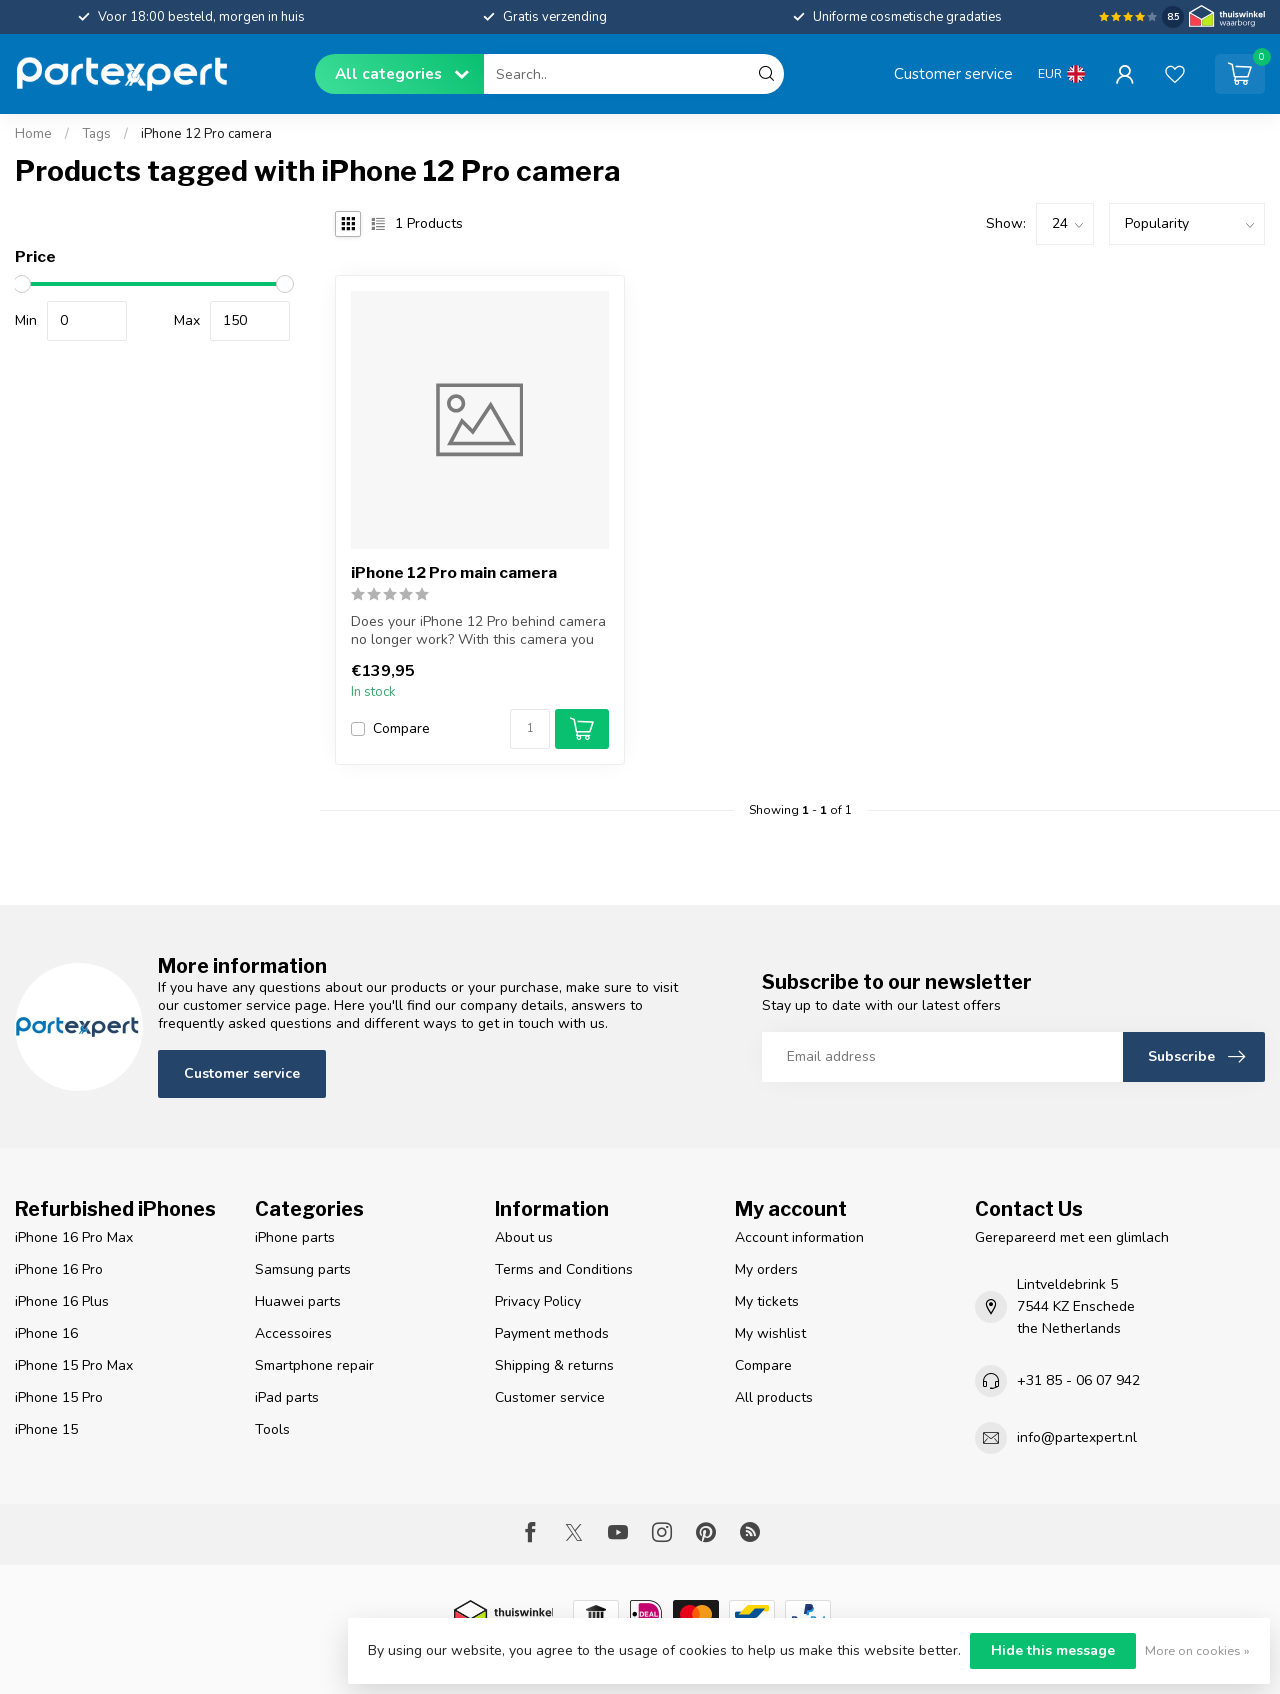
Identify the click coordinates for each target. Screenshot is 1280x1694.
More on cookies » (1197, 1650)
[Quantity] (530, 729)
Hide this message (1053, 1650)
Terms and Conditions (564, 1269)
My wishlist (770, 1333)
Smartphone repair (314, 1365)
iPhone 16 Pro (59, 1269)
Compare (401, 728)
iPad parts (287, 1397)
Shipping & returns (554, 1365)
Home (33, 134)
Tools (272, 1429)
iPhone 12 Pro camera (206, 134)
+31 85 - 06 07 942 (1078, 1380)
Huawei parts (298, 1301)
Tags (96, 134)
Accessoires (293, 1333)
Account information (799, 1237)
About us (524, 1237)
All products (774, 1397)
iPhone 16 (46, 1333)
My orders (766, 1269)
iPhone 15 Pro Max (74, 1365)
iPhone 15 (46, 1429)
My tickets (767, 1301)
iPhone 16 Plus (62, 1301)
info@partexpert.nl (1077, 1437)
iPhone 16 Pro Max (74, 1237)
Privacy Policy (538, 1301)
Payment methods (552, 1333)
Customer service (953, 73)
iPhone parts (295, 1237)
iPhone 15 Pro (59, 1397)
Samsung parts (303, 1269)
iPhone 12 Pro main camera (454, 573)
